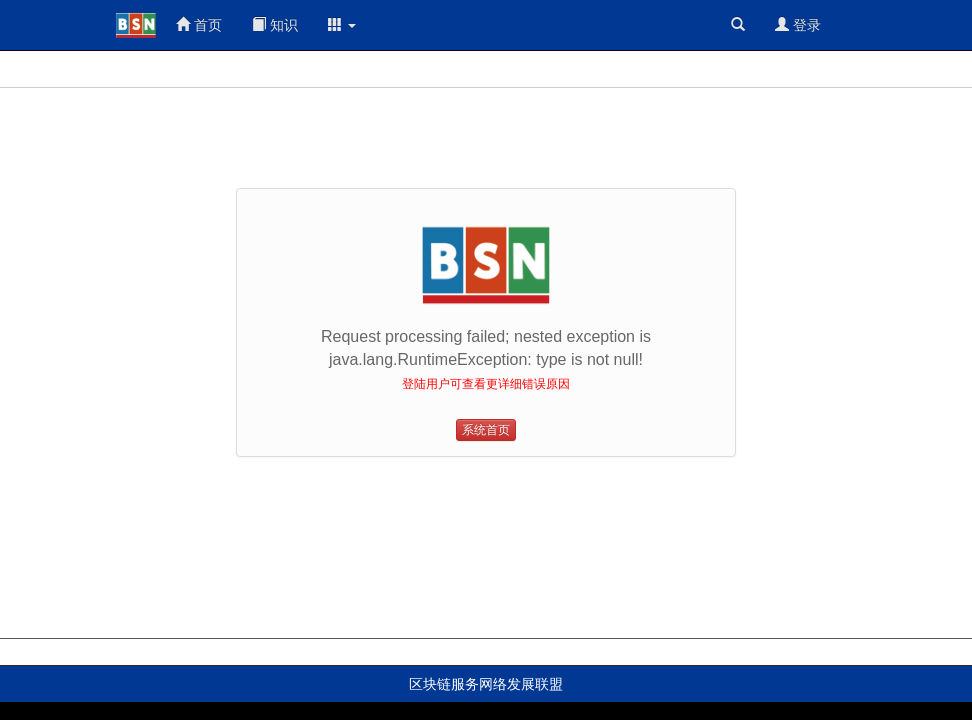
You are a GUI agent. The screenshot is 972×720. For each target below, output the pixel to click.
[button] (342, 25)
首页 (199, 25)
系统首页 (486, 430)
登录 (798, 25)
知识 (275, 25)
